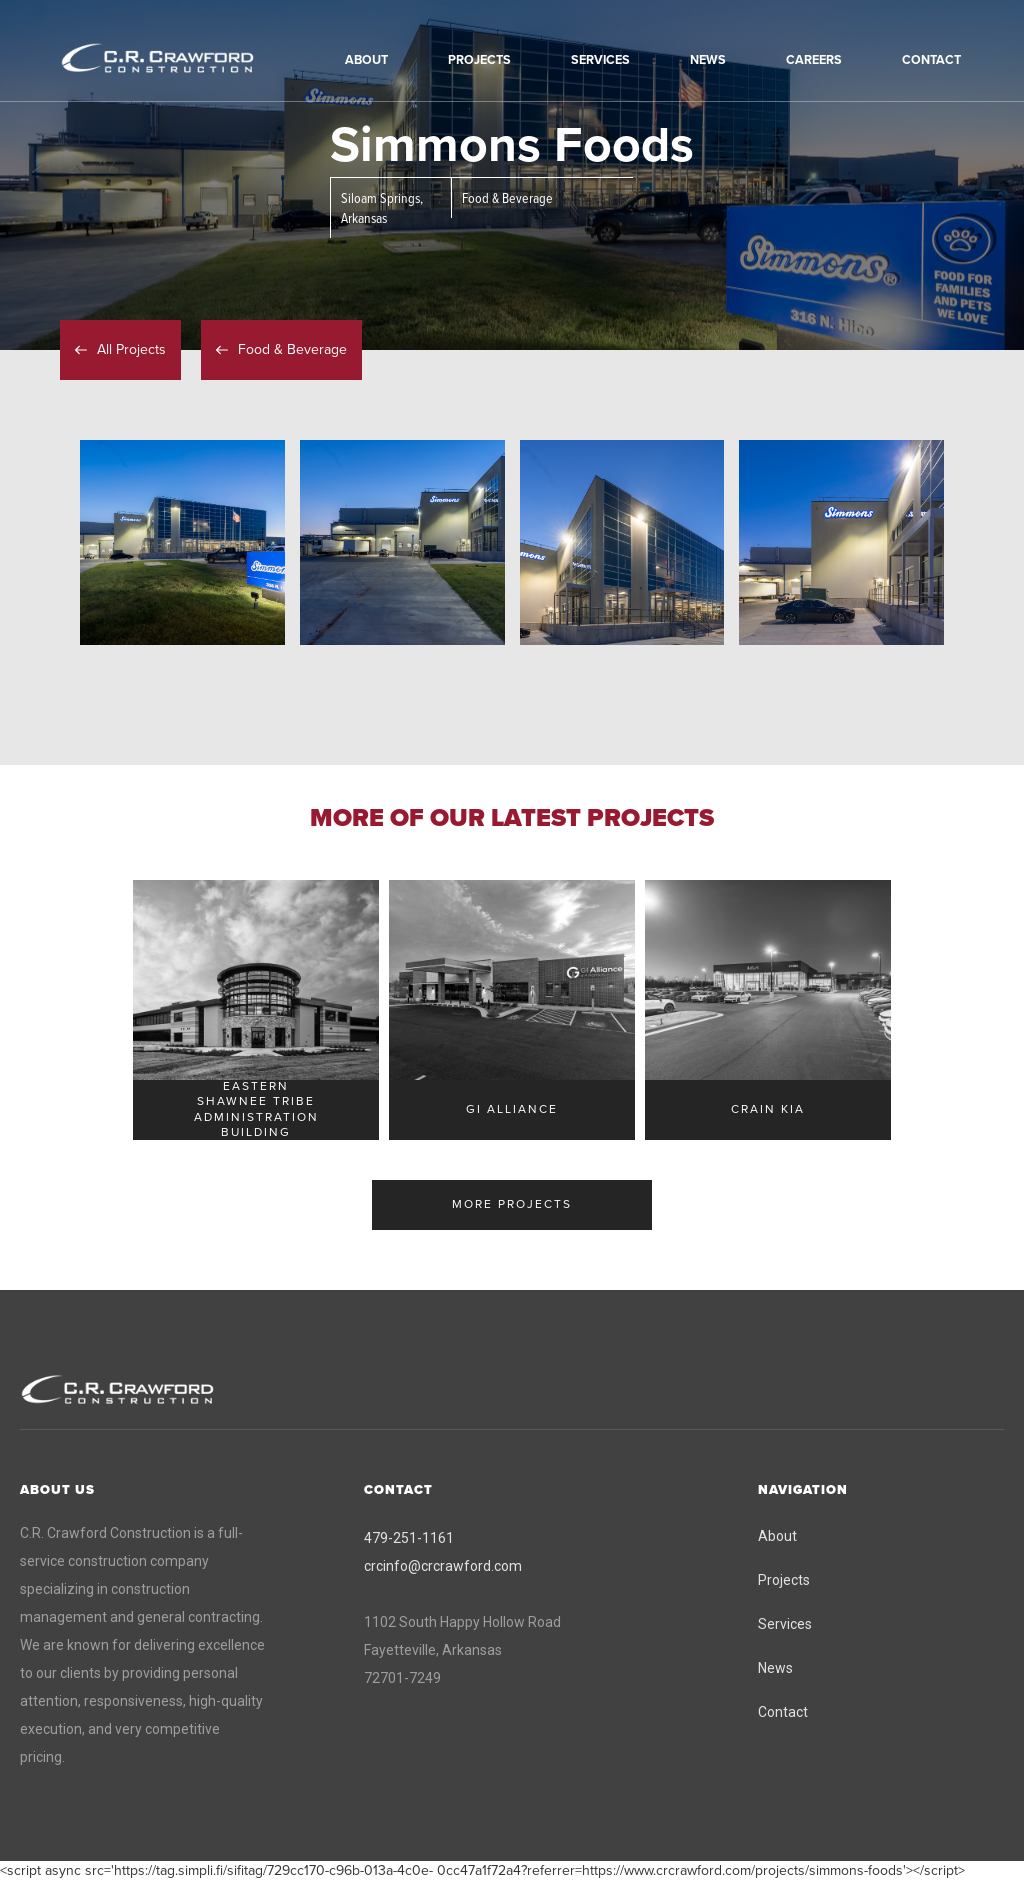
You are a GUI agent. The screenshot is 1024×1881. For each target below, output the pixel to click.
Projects (784, 1580)
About (777, 1536)
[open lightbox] (182, 542)
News (775, 1668)
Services (785, 1624)
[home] (185, 59)
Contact (783, 1712)
